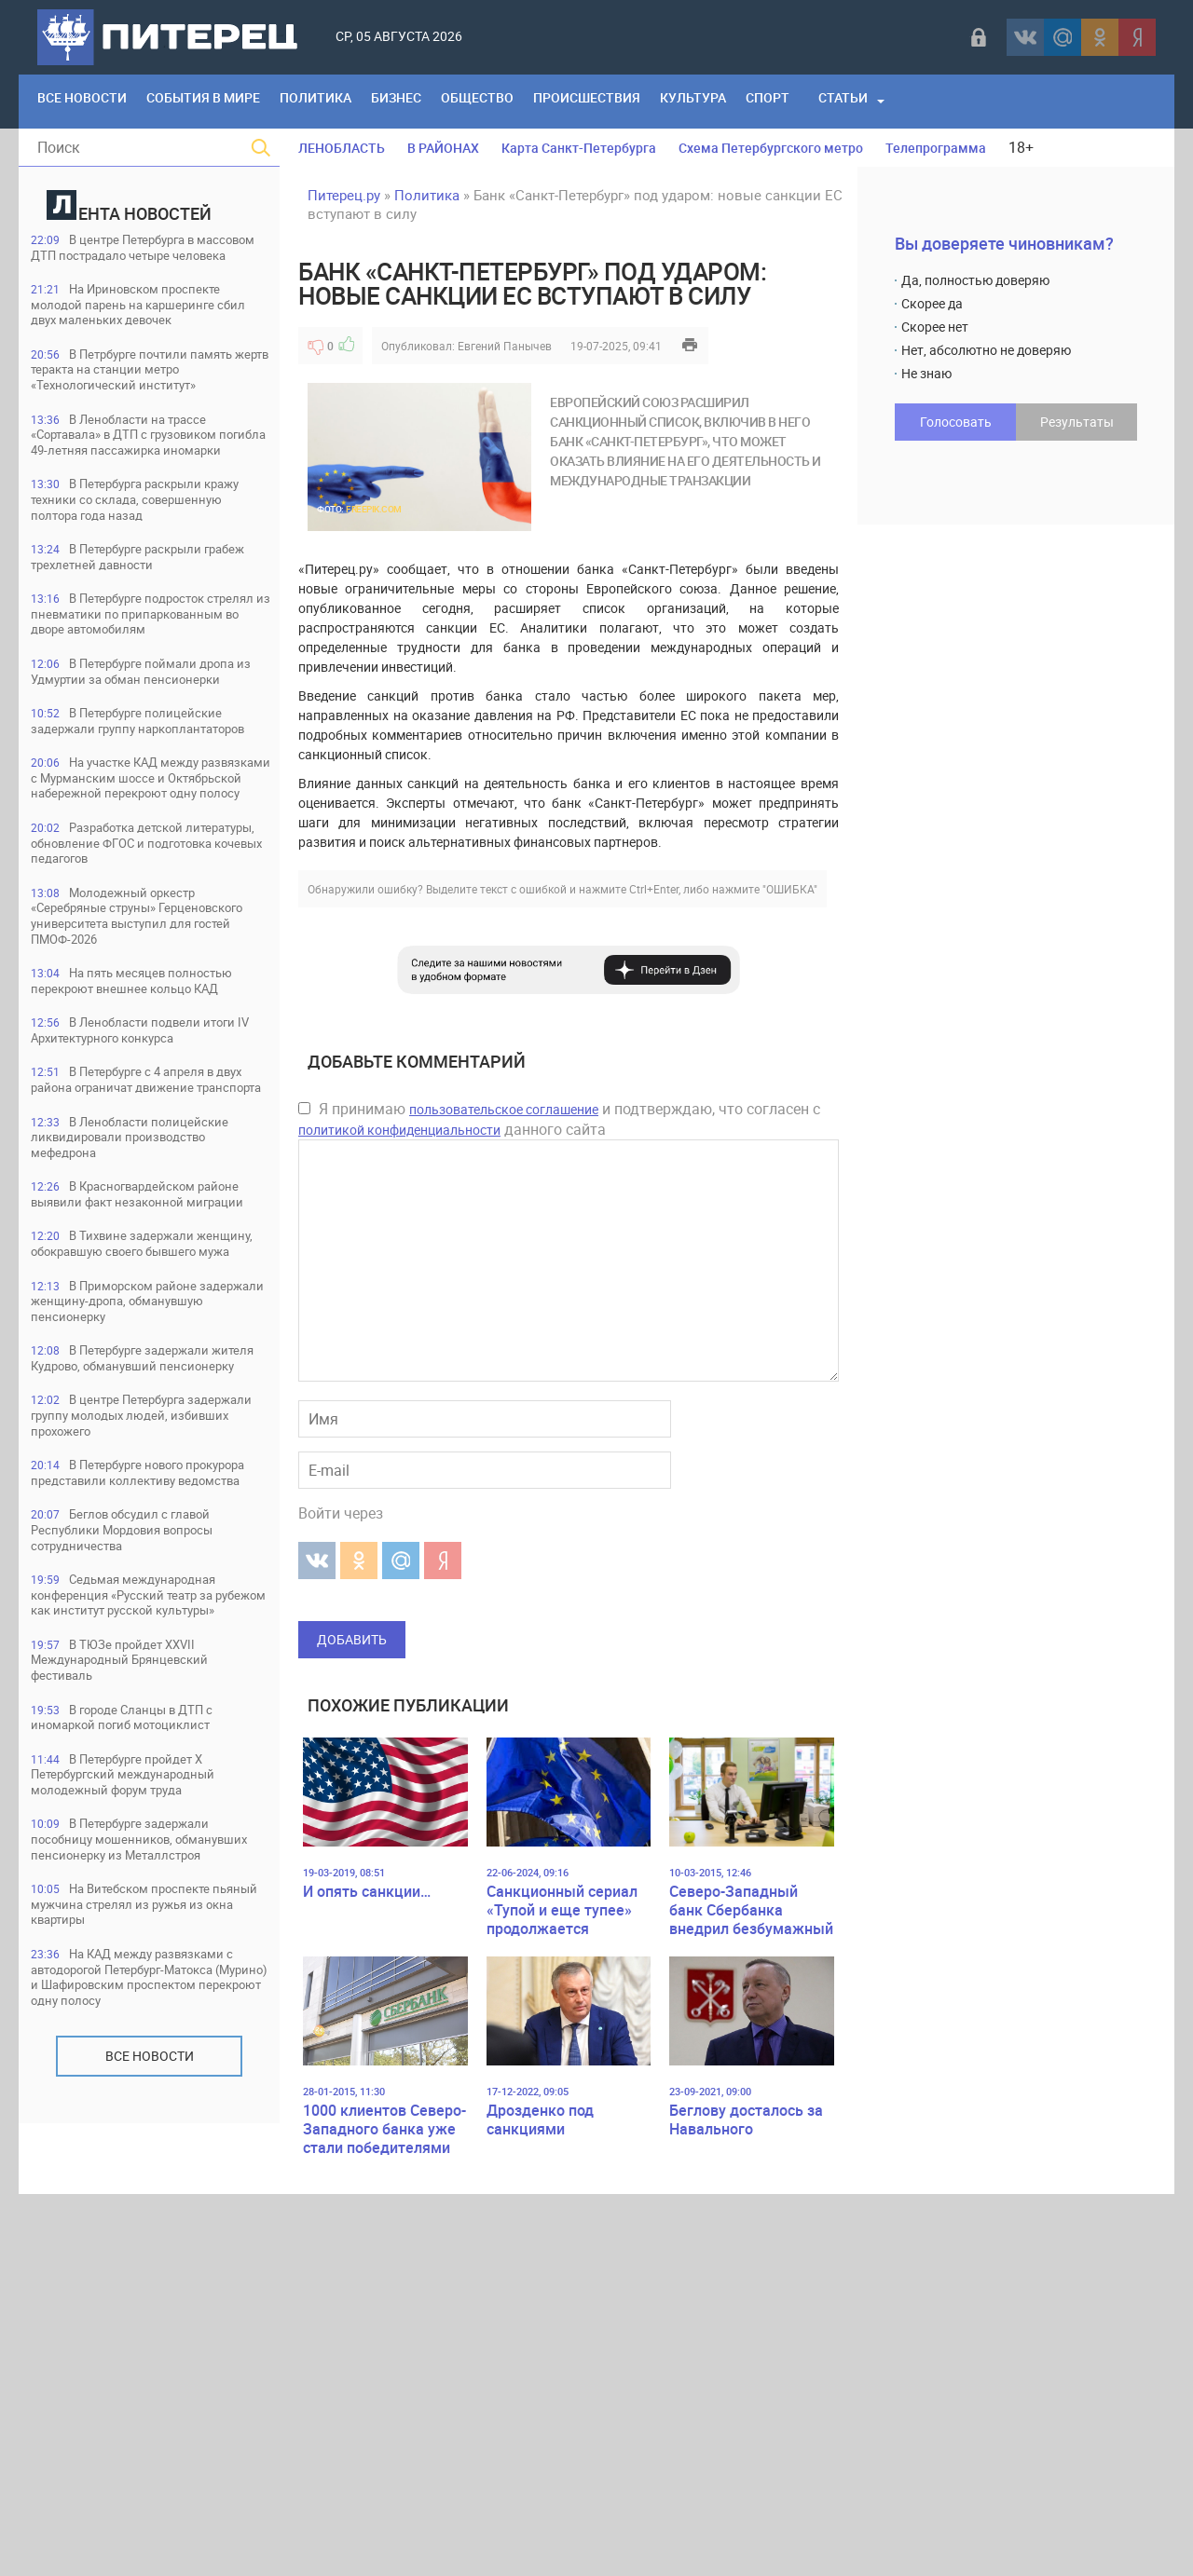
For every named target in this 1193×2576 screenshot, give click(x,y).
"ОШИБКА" (789, 888)
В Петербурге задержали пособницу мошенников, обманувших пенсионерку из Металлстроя (137, 2253)
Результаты (1077, 421)
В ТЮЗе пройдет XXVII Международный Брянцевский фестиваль (138, 2052)
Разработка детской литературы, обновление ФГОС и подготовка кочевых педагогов (145, 1040)
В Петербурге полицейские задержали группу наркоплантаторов (145, 866)
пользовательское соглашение (503, 1109)
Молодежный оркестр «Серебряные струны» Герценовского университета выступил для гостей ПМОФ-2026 (147, 1118)
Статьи (933, 101)
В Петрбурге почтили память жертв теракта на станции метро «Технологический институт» (148, 406)
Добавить (352, 1639)
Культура (767, 101)
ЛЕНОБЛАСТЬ (341, 148)
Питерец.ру (344, 194)
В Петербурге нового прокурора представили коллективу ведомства (124, 1825)
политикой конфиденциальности (399, 1129)
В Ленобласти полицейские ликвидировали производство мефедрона (148, 1406)
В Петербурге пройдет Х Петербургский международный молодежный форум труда (142, 2174)
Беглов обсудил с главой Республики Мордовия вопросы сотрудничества (144, 1895)
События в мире (221, 101)
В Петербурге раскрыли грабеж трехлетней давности (133, 649)
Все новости (149, 2508)
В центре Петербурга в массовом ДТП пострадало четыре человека (129, 257)
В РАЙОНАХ (443, 148)
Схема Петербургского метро (771, 148)
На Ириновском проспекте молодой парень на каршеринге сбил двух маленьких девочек (145, 327)
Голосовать (956, 421)
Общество (529, 101)
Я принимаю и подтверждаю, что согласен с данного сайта (559, 1118)
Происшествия (649, 101)
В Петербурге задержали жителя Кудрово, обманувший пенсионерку (137, 1685)
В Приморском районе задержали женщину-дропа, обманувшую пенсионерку (131, 1615)
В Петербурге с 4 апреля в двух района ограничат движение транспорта (148, 1336)
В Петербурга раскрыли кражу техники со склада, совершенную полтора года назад (133, 579)
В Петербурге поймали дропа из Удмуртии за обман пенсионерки (132, 797)
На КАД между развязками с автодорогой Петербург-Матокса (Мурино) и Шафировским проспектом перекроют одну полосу (146, 2418)
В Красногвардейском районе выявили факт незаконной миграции (130, 1476)
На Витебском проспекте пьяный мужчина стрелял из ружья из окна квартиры (138, 2331)
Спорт (852, 101)
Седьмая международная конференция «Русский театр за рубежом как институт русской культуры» (142, 1974)
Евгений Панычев (505, 345)
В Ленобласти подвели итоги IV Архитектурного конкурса (132, 1266)
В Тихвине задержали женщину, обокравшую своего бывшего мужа (137, 1546)
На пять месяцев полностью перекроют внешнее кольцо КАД (143, 1196)
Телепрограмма (935, 148)
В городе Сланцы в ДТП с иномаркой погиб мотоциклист (141, 2113)
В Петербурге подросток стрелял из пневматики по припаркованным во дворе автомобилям (135, 719)
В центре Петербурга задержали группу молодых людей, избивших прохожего (132, 1755)
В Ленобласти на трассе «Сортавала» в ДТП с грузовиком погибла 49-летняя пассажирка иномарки (147, 492)
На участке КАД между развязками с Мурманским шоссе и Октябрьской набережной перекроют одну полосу (132, 953)
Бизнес (439, 101)
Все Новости (88, 101)
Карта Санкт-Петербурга (578, 148)
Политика (347, 101)
